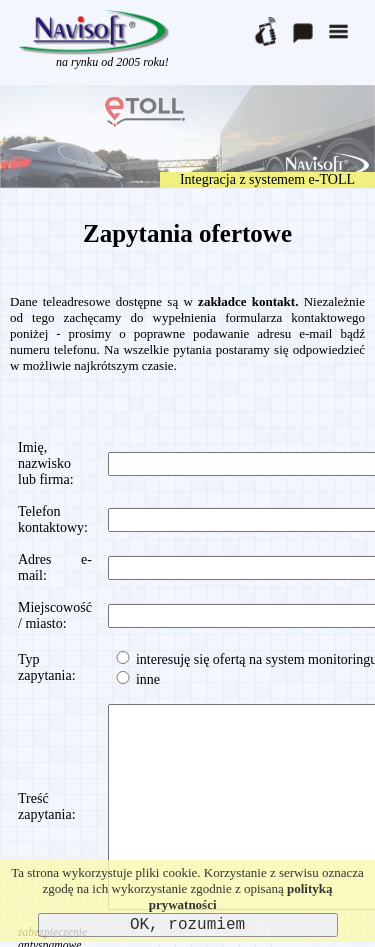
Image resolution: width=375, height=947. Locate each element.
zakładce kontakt (246, 301)
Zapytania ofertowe (187, 233)
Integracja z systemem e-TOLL (267, 179)
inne (136, 679)
